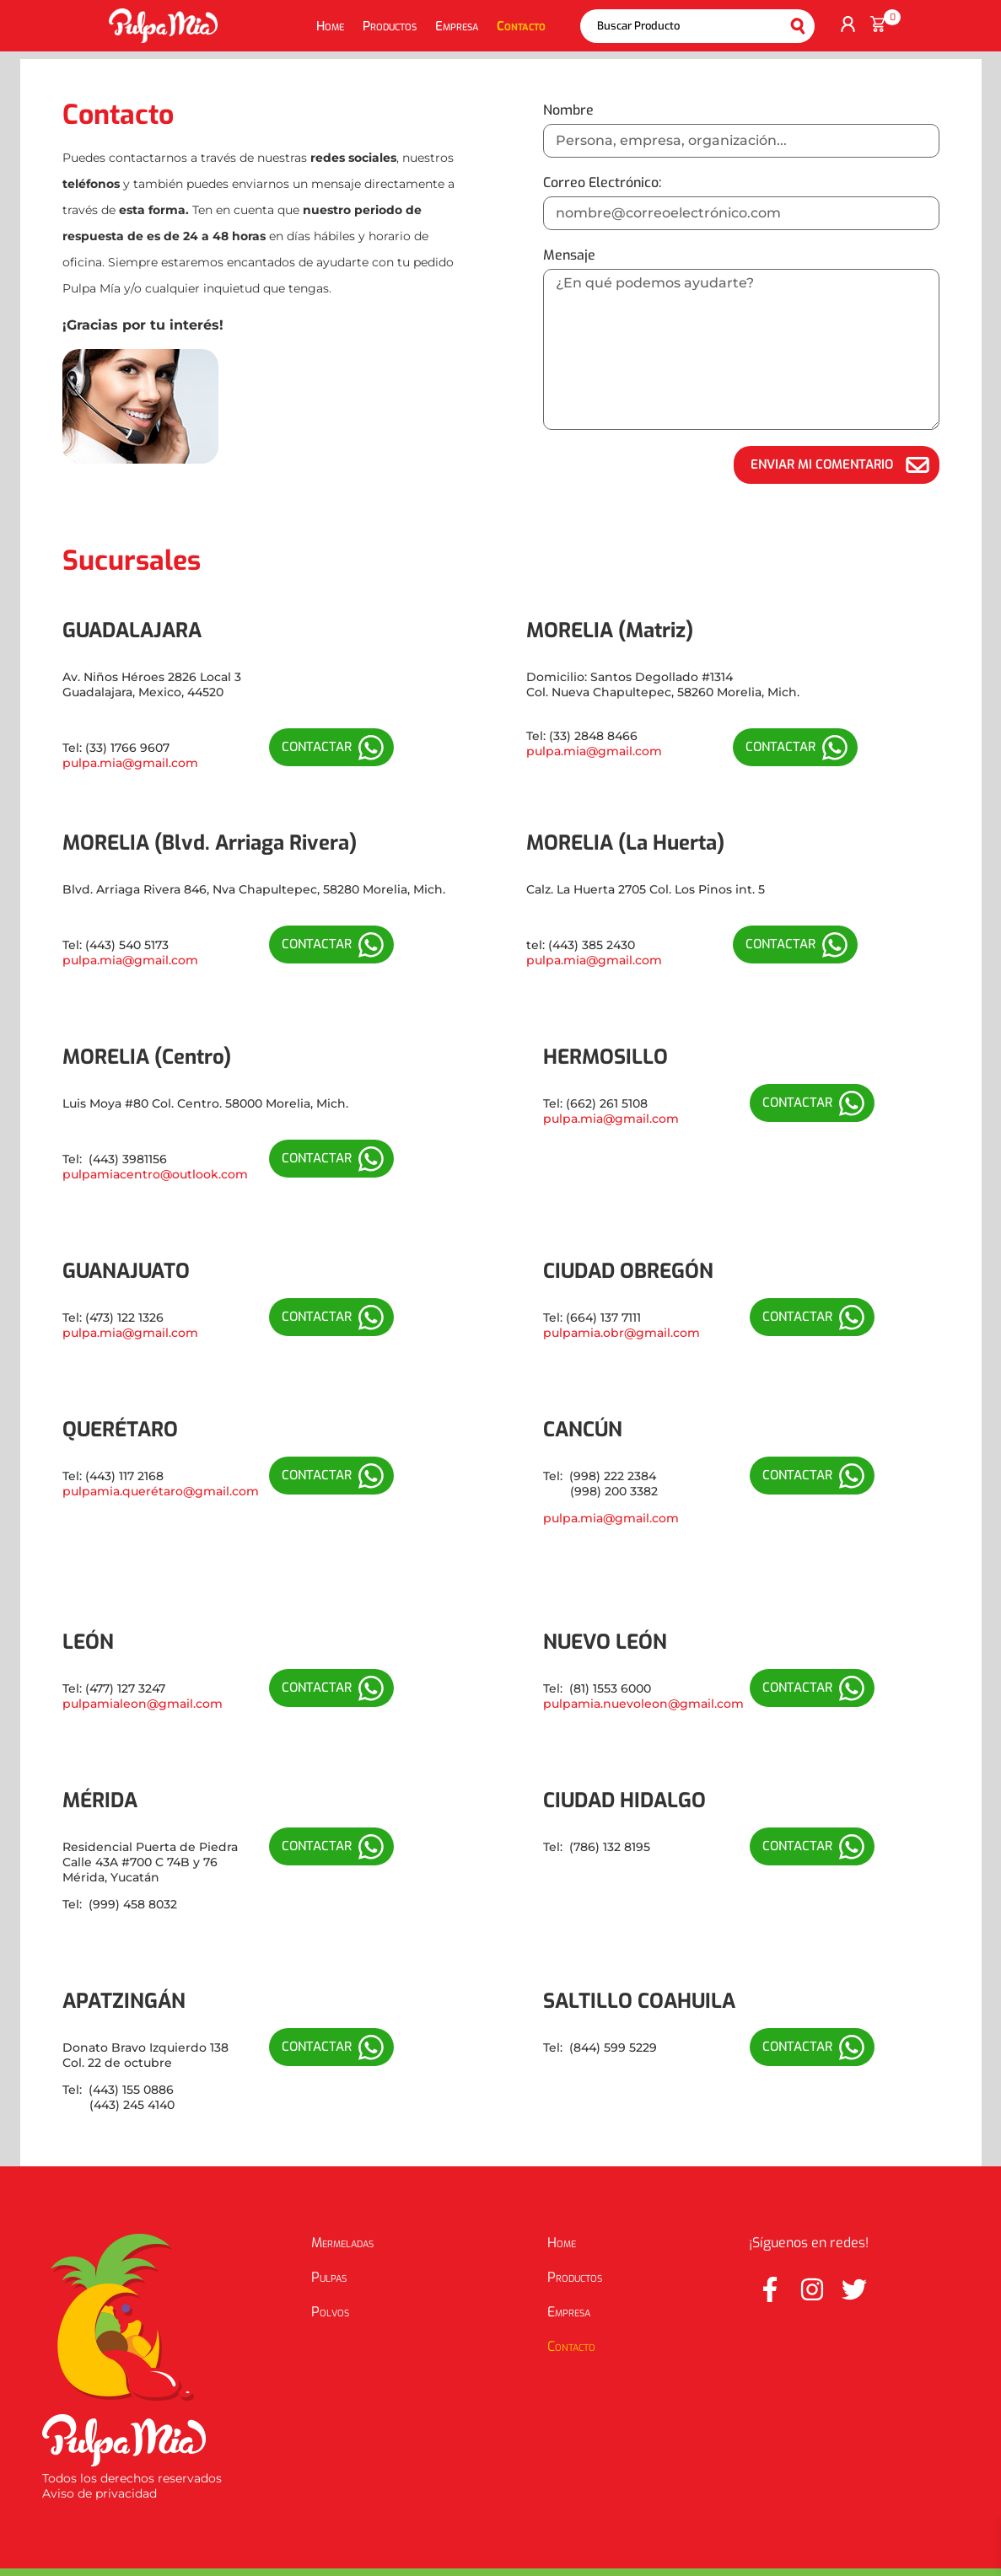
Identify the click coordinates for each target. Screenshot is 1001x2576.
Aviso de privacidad (99, 2493)
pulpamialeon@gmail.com (142, 1703)
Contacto (521, 26)
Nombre (568, 110)
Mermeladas (342, 2242)
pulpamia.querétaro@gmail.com (160, 1491)
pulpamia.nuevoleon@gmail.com (643, 1703)
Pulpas (329, 2277)
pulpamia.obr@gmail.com (621, 1332)
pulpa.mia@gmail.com (130, 762)
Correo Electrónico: (602, 182)
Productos (390, 26)
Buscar (797, 26)
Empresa (456, 26)
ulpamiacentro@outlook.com (159, 1174)
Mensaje (569, 255)
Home (330, 26)
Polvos (330, 2312)
